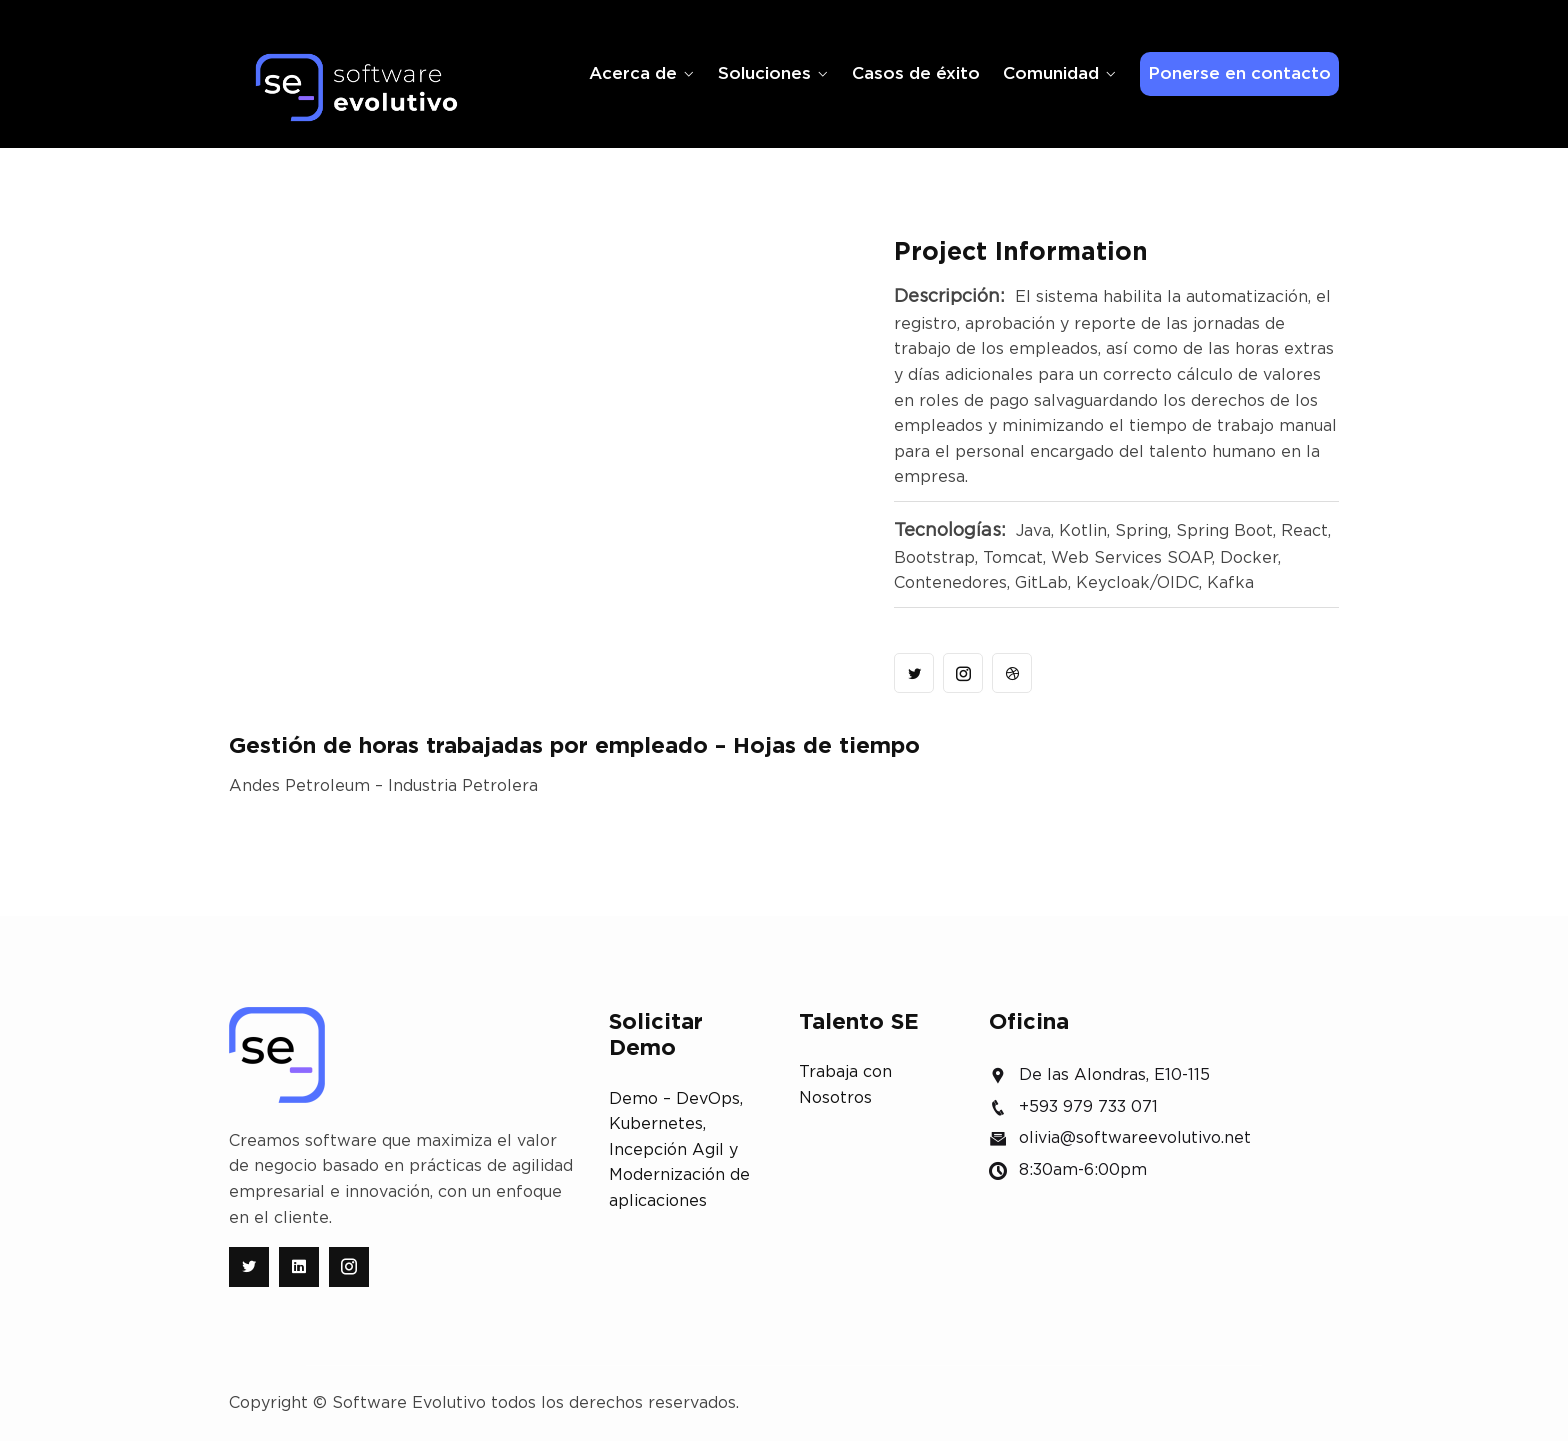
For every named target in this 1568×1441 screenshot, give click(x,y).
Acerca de (633, 73)
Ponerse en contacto (1239, 73)
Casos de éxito (916, 73)
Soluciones (764, 73)
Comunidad (1051, 73)
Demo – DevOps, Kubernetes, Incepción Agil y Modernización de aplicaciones (679, 1150)
